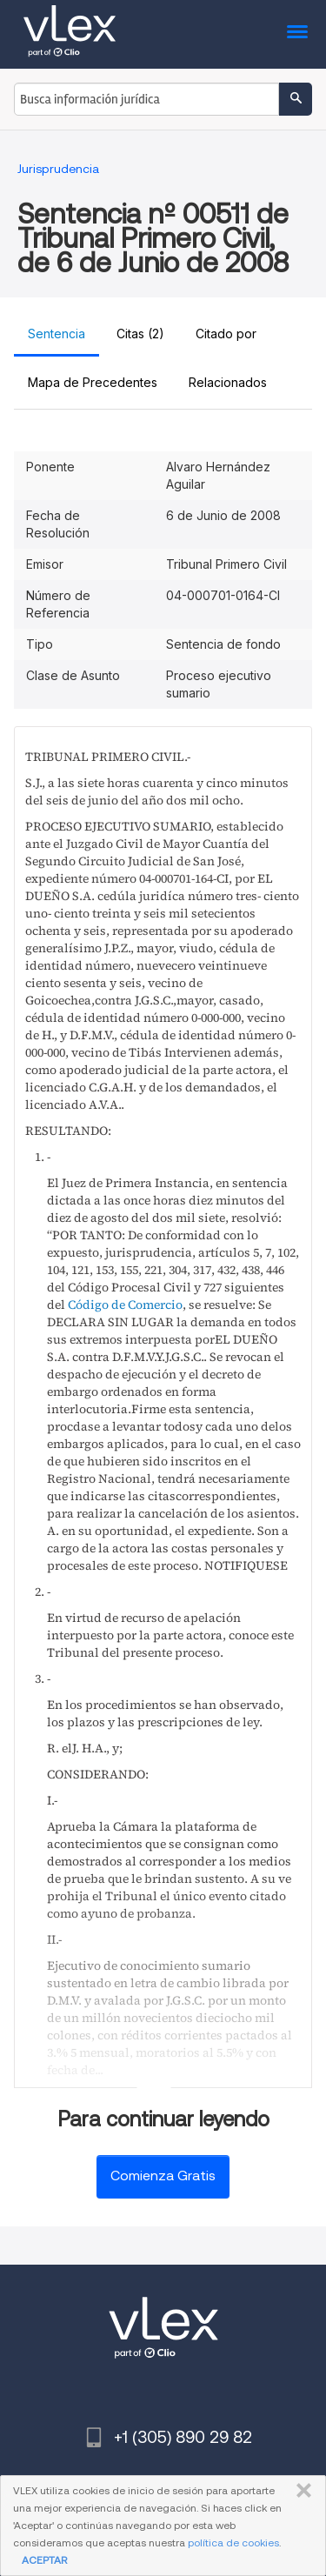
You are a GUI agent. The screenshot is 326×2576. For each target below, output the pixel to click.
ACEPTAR (44, 2560)
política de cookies (233, 2542)
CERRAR (300, 2490)
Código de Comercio (125, 1304)
